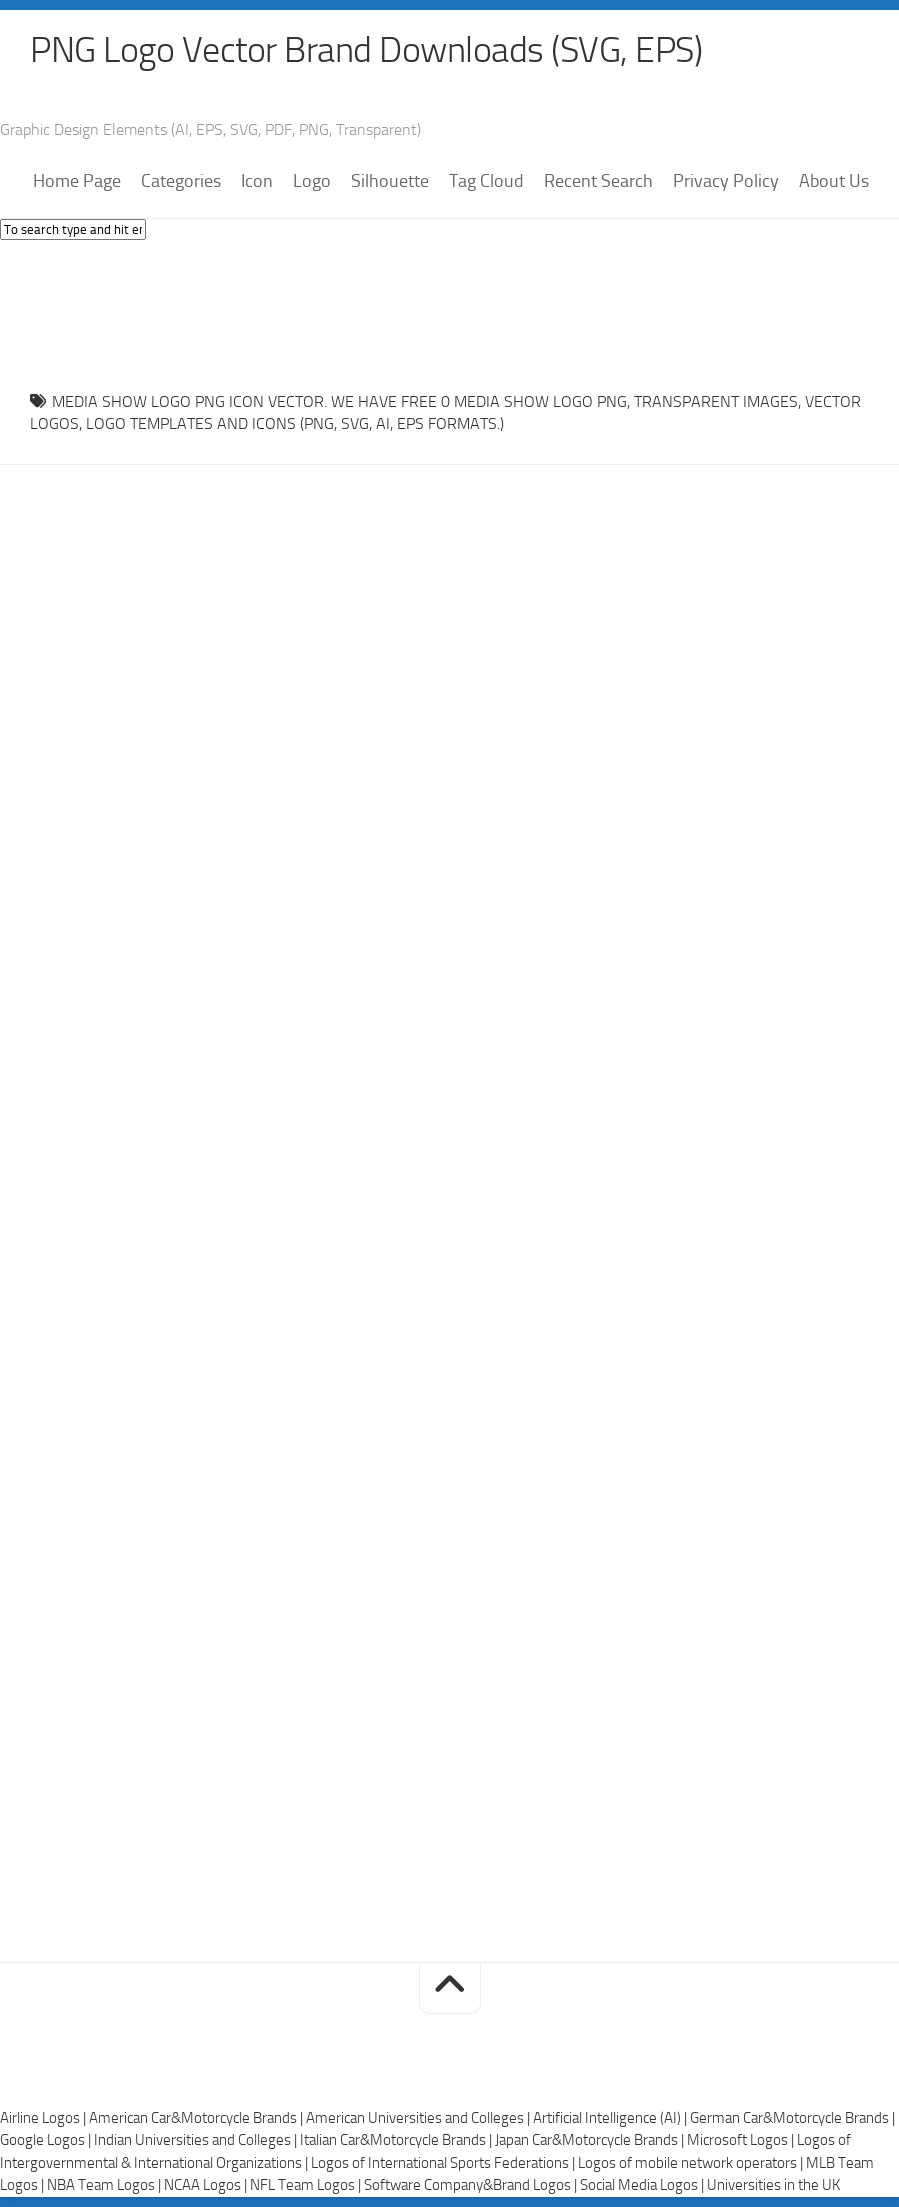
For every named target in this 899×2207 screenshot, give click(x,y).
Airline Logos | (44, 2118)
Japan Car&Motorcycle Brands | (591, 2140)
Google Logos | (47, 2140)
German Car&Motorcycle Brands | (792, 2118)
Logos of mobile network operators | (692, 2163)
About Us (834, 181)
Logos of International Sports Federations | (444, 2163)
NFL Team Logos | (307, 2185)
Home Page (77, 181)
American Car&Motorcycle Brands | (197, 2118)
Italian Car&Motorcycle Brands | (397, 2140)
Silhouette (390, 181)
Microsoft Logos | (742, 2140)
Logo (312, 181)
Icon (257, 181)
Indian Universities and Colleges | (197, 2140)
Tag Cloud (486, 181)
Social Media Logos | (643, 2185)
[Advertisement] (450, 310)
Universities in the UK (773, 2185)
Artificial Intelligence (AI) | (611, 2118)
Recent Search (598, 181)
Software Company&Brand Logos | (472, 2185)
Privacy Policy (726, 181)
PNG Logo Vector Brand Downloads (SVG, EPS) (366, 50)
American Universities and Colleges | (419, 2118)
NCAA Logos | (207, 2185)
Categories (181, 181)
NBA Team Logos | (105, 2185)
